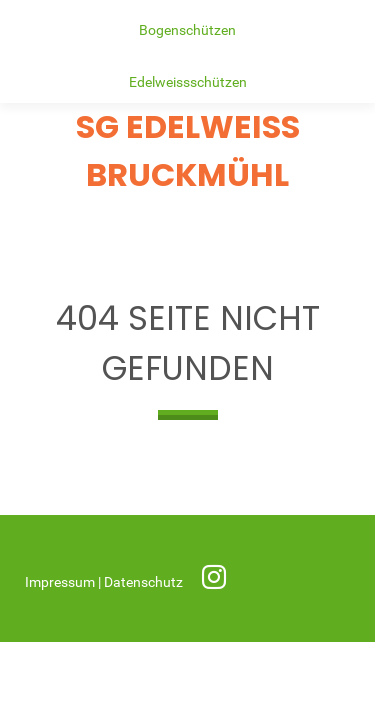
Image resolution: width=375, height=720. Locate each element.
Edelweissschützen (188, 82)
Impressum (61, 582)
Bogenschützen (187, 30)
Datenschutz (145, 582)
